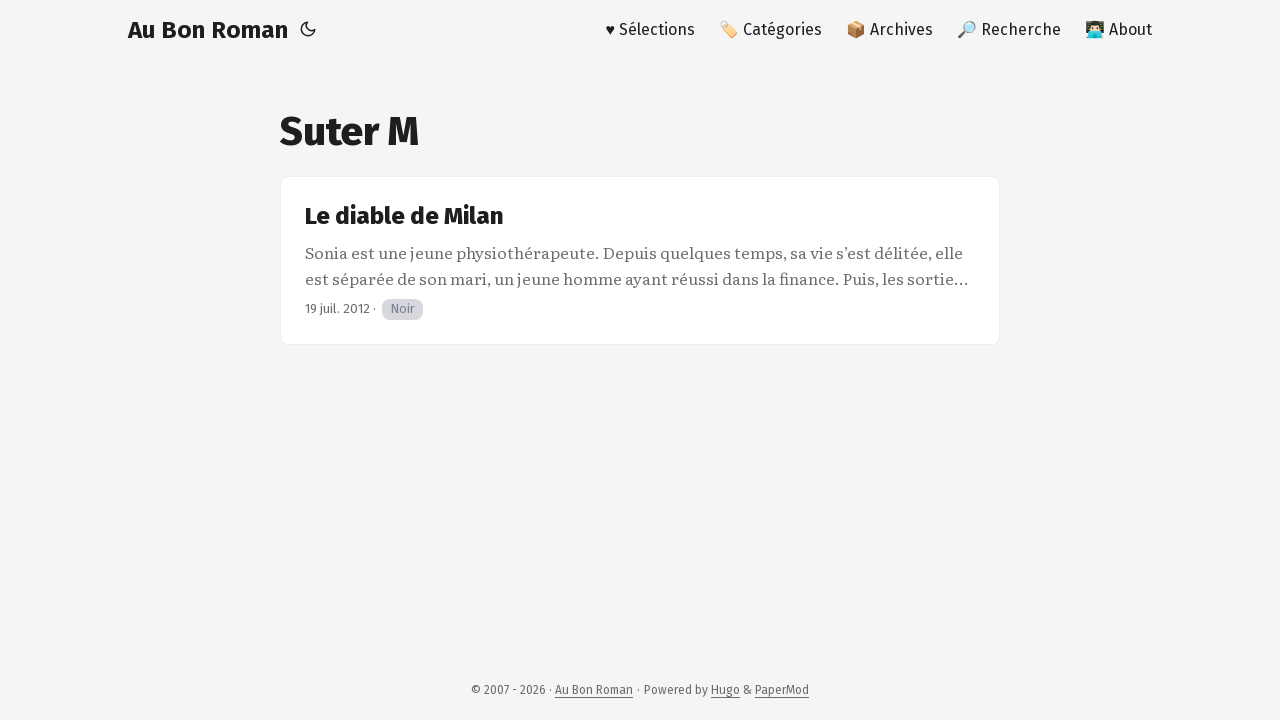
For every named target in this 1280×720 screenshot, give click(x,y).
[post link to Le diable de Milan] (640, 260)
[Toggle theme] (308, 30)
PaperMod (782, 690)
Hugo (725, 690)
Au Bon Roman (208, 30)
